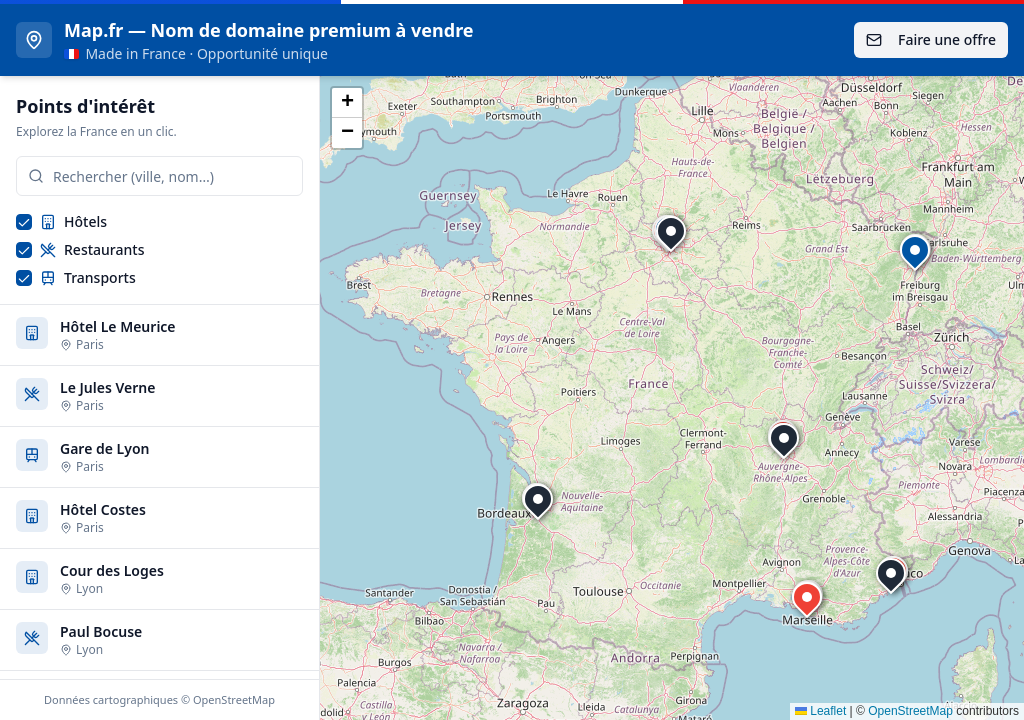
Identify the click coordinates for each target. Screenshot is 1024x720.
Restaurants (92, 249)
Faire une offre (931, 39)
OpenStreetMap (910, 711)
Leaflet (820, 711)
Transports (88, 277)
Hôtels (73, 221)
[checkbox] (24, 222)
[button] (671, 231)
